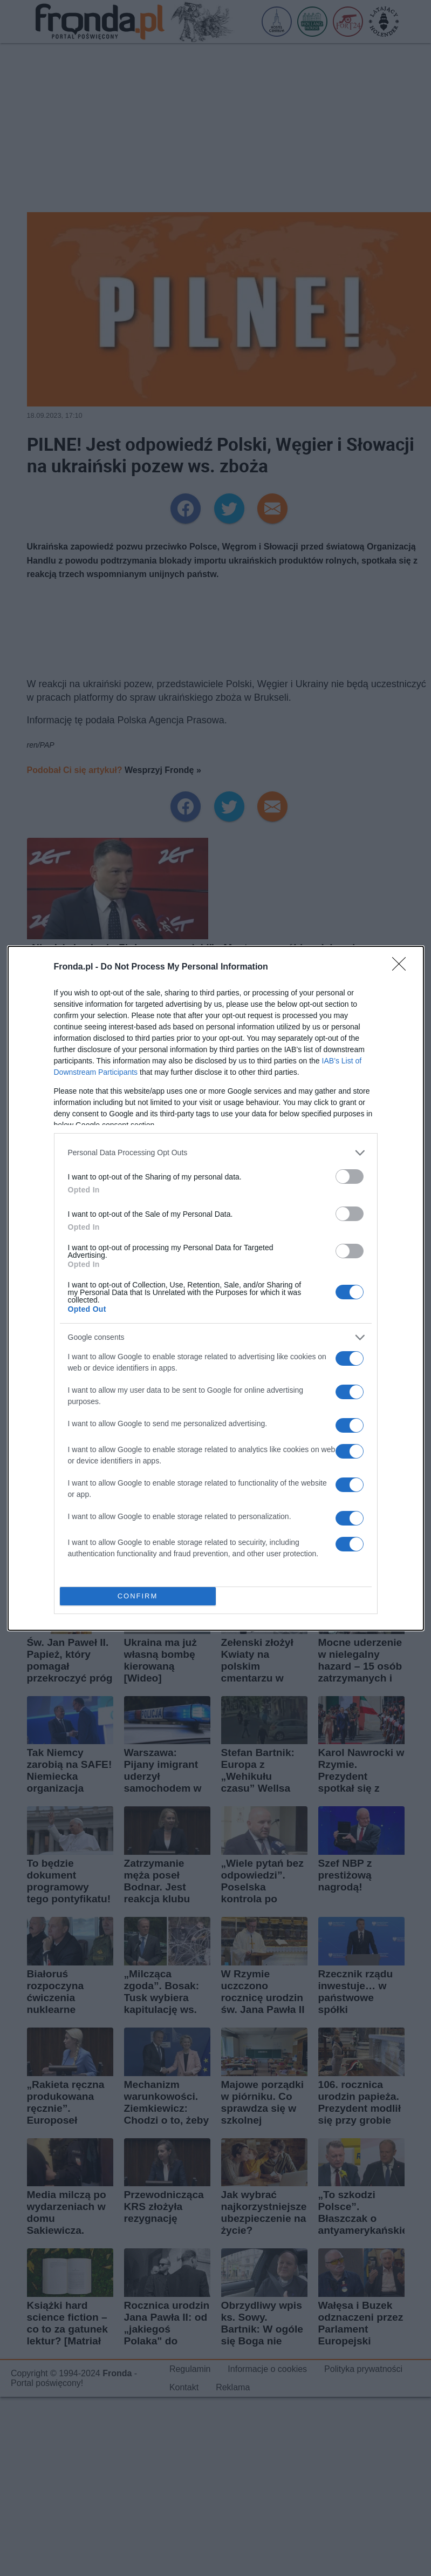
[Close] (402, 967)
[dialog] (215, 1288)
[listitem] (216, 1152)
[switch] (350, 1176)
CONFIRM (138, 1596)
